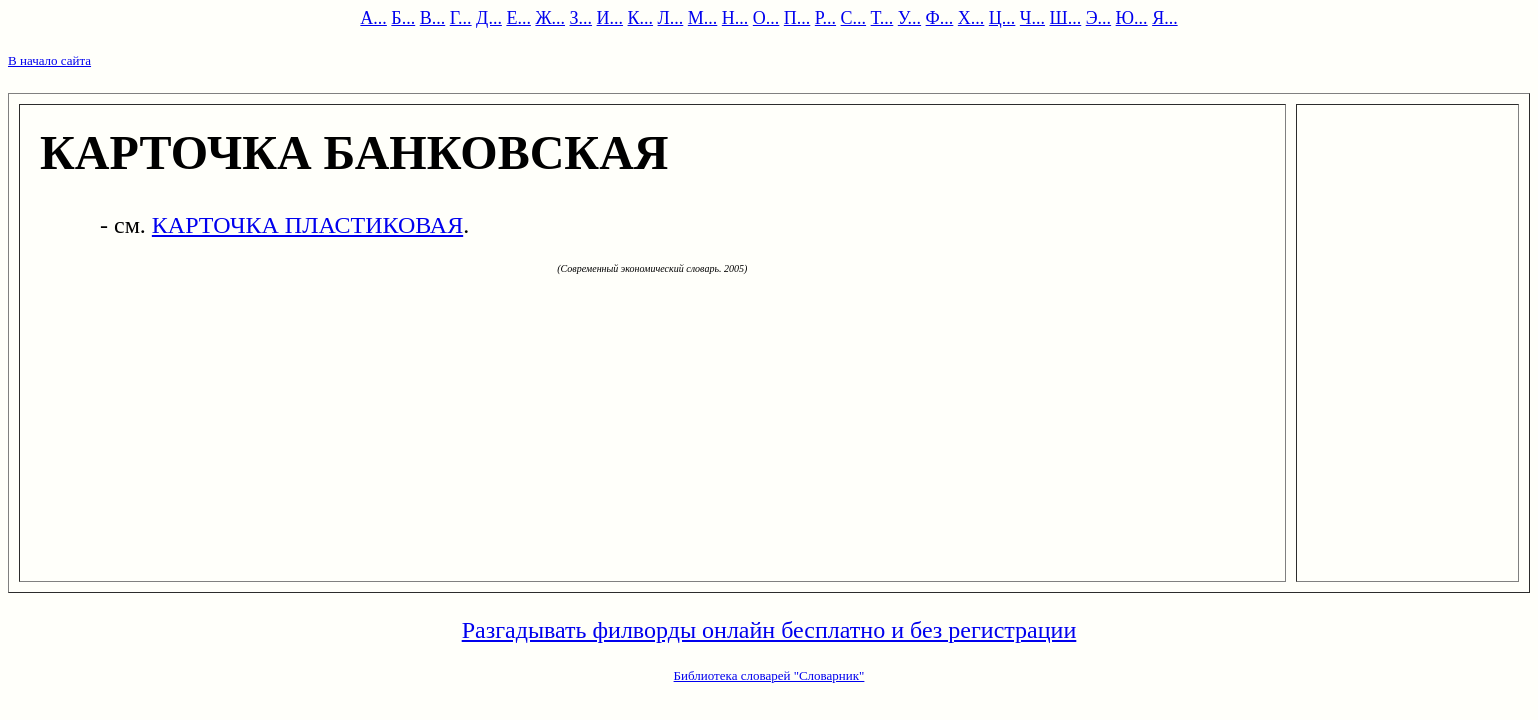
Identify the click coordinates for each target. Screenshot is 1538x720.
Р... (825, 18)
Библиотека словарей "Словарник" (769, 675)
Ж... (550, 18)
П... (797, 18)
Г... (461, 18)
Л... (671, 18)
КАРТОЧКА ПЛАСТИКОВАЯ (307, 225)
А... (373, 18)
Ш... (1066, 18)
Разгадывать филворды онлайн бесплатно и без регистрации (769, 630)
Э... (1098, 18)
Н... (735, 18)
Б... (403, 18)
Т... (882, 18)
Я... (1165, 18)
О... (766, 18)
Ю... (1132, 18)
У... (909, 18)
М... (703, 18)
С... (854, 18)
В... (433, 18)
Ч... (1032, 18)
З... (581, 18)
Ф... (940, 18)
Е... (518, 18)
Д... (489, 18)
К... (641, 18)
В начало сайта (49, 60)
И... (610, 18)
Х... (971, 18)
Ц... (1002, 18)
